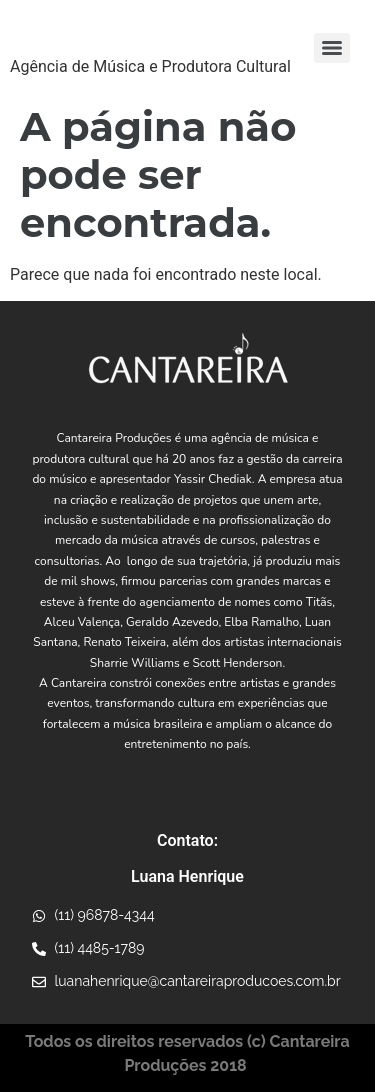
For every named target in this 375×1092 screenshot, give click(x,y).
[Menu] (332, 48)
